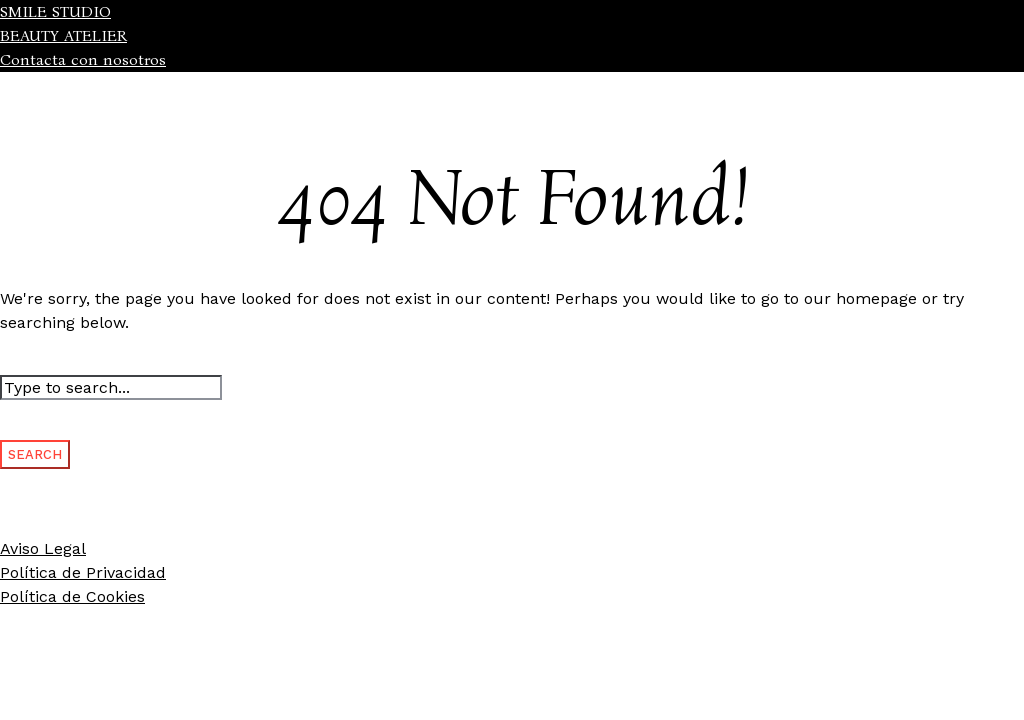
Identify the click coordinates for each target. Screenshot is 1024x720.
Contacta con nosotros (83, 59)
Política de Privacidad (83, 572)
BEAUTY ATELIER (63, 35)
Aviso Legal (43, 548)
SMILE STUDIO (55, 11)
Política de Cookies (72, 596)
